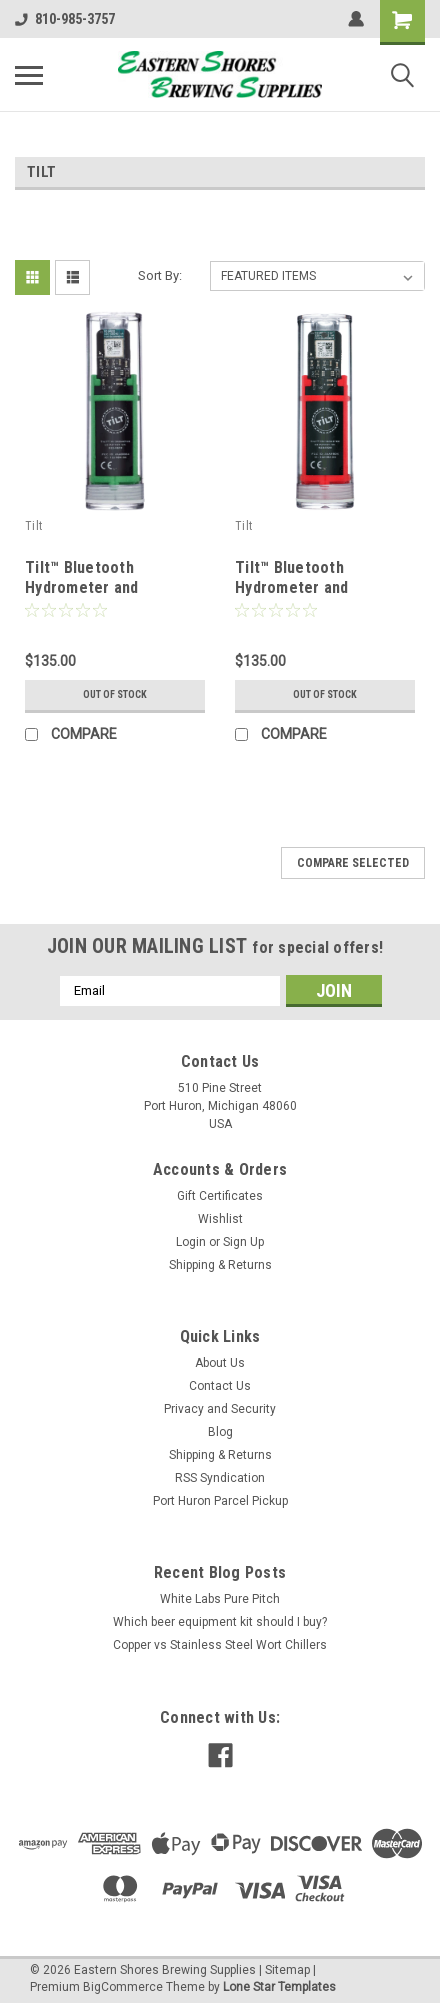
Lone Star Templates (279, 1987)
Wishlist (220, 1219)
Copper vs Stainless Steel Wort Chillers (220, 1645)
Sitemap (287, 1970)
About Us (220, 1363)
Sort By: (160, 275)
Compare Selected (353, 863)
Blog (220, 1432)
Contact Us (220, 1386)
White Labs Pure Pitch (220, 1599)
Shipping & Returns (220, 1265)
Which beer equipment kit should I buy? (220, 1622)
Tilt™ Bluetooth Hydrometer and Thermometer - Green (103, 587)
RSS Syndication (220, 1478)
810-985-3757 (65, 19)
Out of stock (115, 694)
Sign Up (243, 1242)
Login (191, 1242)
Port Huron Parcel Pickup (220, 1501)
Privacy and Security (220, 1409)
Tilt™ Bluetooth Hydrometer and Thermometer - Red (305, 587)
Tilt (33, 526)
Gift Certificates (220, 1196)
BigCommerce (123, 1987)
